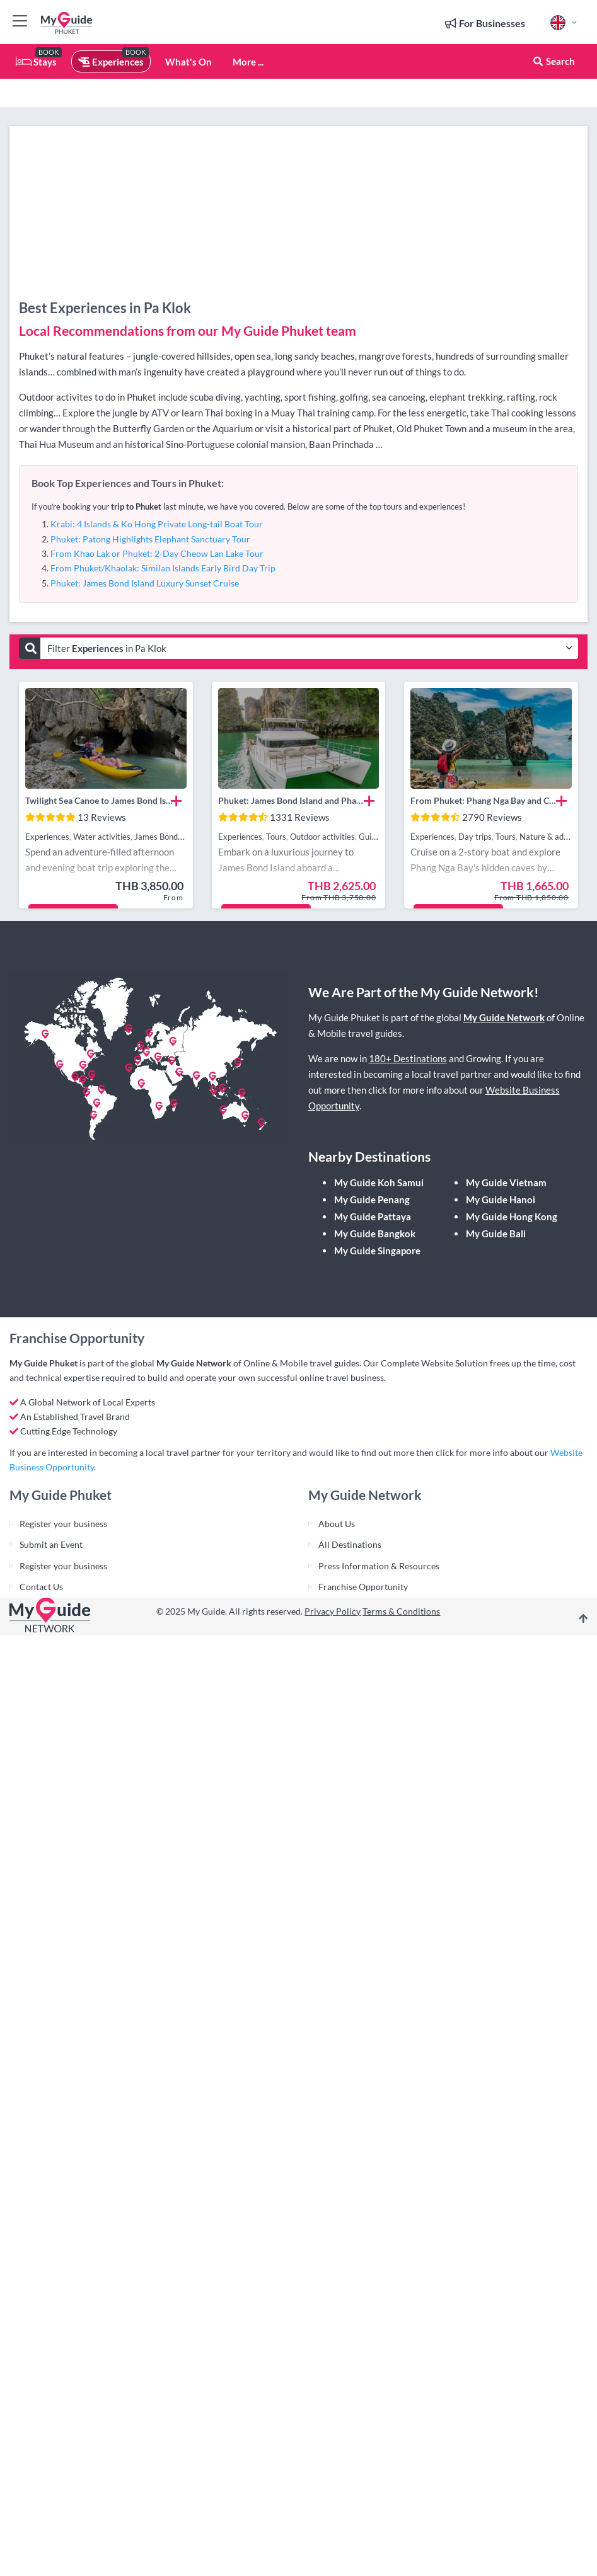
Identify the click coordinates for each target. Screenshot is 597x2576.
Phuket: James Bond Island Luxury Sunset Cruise (144, 583)
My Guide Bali (496, 1233)
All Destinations (349, 1544)
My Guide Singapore (377, 1250)
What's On (188, 61)
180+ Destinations (408, 1058)
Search (553, 61)
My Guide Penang (372, 1199)
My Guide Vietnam (506, 1182)
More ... (248, 61)
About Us (336, 1523)
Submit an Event (51, 1544)
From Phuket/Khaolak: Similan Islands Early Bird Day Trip (162, 568)
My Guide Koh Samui (379, 1182)
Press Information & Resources (378, 1565)
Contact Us (41, 1586)
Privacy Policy (332, 1611)
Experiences (111, 61)
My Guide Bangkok (374, 1233)
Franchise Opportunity (363, 1586)
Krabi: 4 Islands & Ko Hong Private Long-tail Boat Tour (156, 523)
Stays (36, 61)
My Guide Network (504, 1017)
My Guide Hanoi (500, 1199)
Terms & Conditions (401, 1611)
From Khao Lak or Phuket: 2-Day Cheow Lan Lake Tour (157, 553)
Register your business (63, 1523)
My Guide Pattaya (372, 1216)
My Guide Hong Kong (511, 1216)
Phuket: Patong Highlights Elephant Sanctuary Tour (150, 539)
